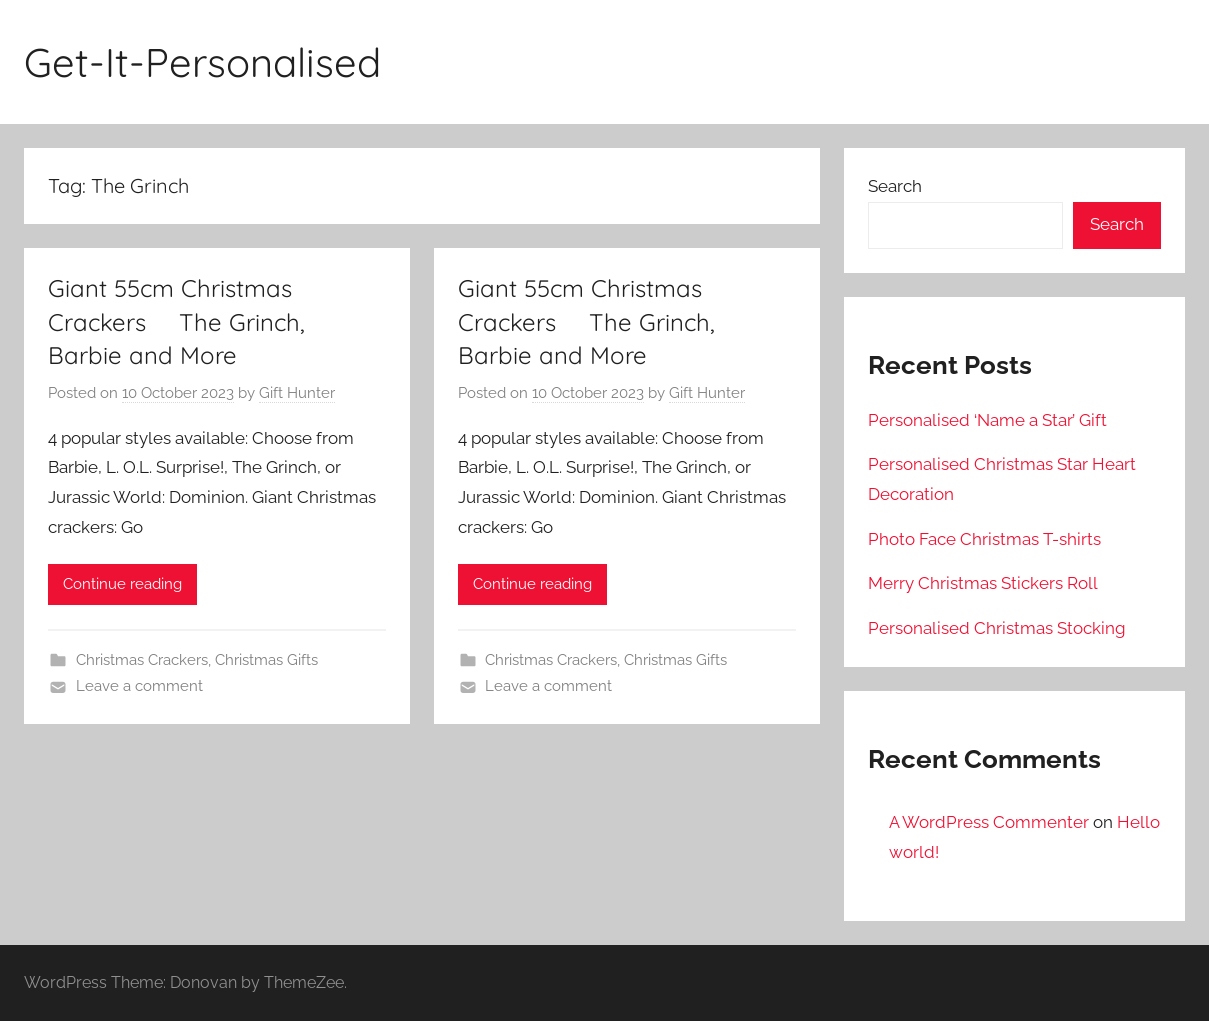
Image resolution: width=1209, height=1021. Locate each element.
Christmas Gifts (266, 660)
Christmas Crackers (142, 660)
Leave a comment (139, 686)
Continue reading (122, 584)
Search (895, 186)
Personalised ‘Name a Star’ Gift (987, 420)
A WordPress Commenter (989, 822)
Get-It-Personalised (202, 62)
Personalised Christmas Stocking (997, 628)
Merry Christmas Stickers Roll (983, 583)
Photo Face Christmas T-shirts (984, 539)
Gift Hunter (297, 393)
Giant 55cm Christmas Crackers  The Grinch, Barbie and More (176, 321)
